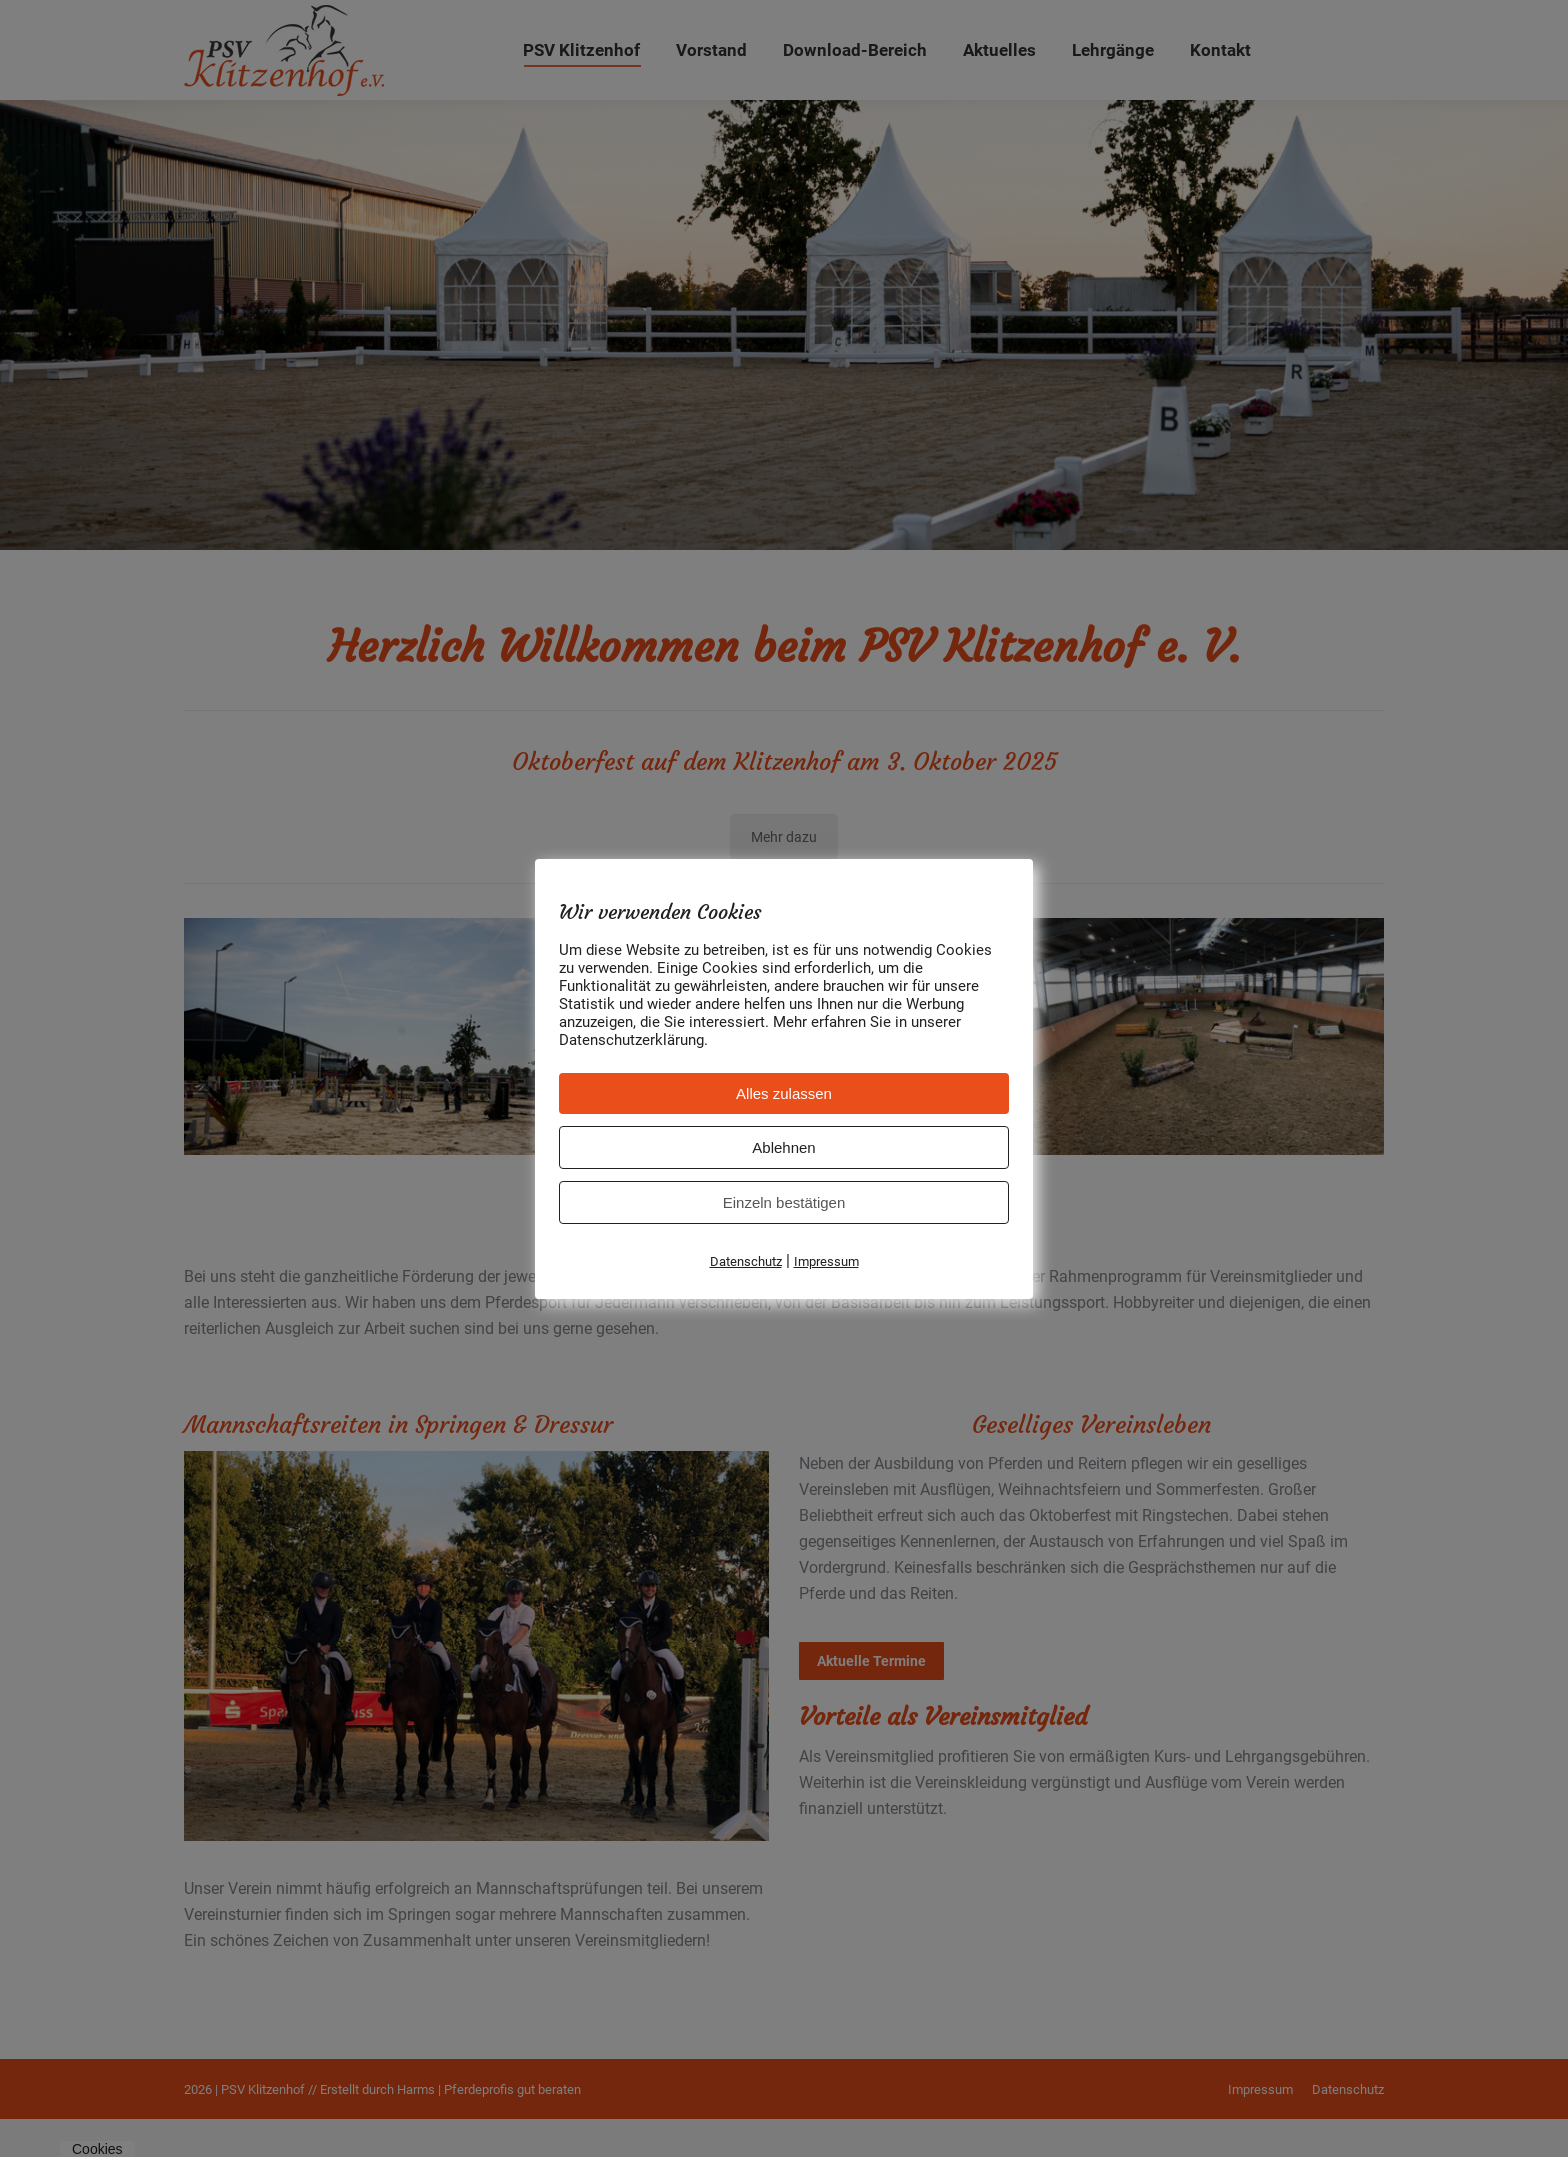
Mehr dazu (784, 875)
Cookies (97, 2149)
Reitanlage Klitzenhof (781, 1072)
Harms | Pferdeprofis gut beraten (489, 2127)
